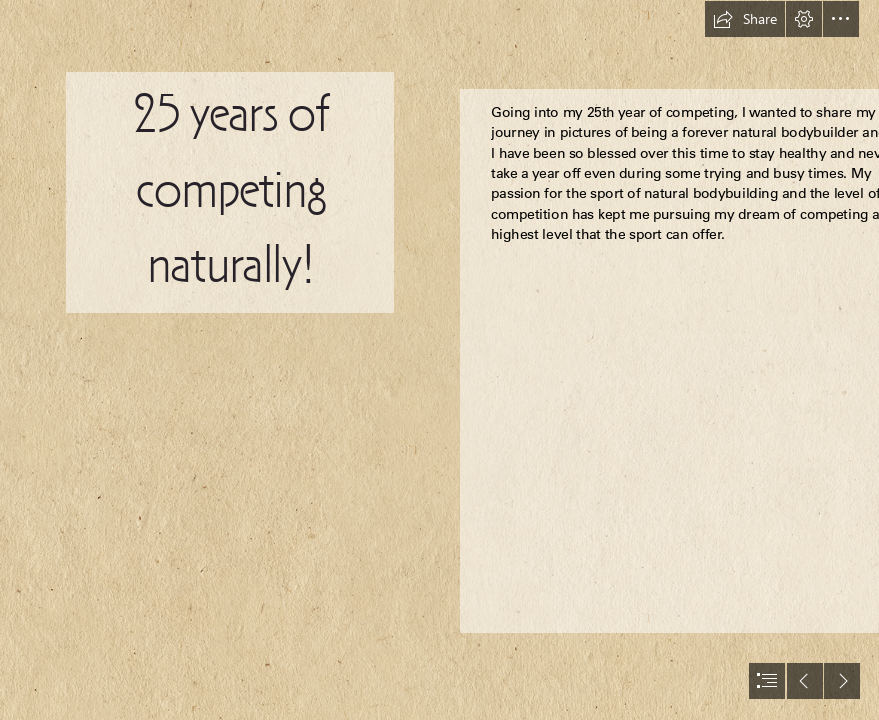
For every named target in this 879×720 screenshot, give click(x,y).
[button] (745, 19)
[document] (439, 360)
